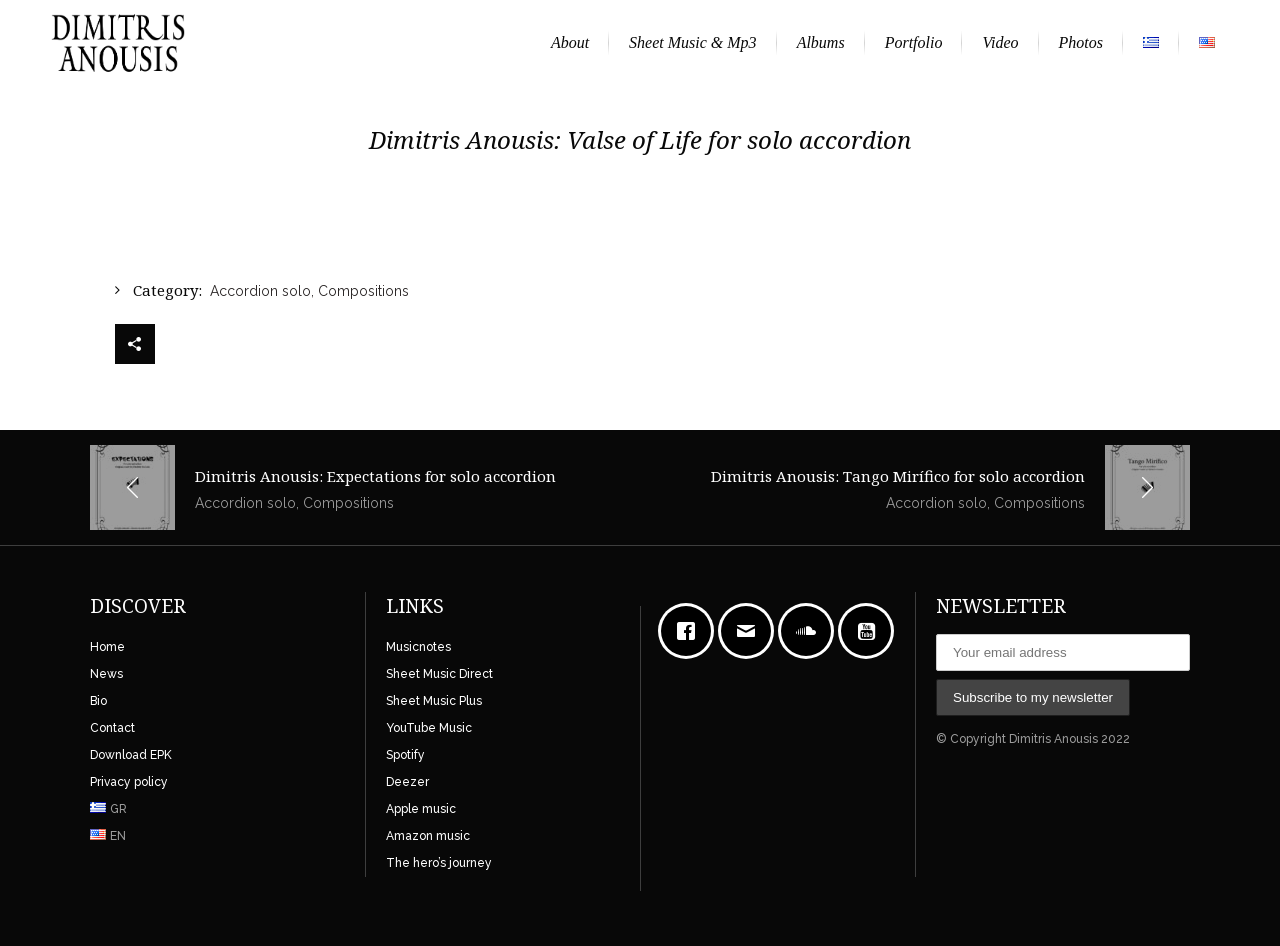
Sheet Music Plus (434, 701)
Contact (112, 728)
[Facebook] (691, 631)
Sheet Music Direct (439, 674)
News (106, 674)
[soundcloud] (811, 631)
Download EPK (131, 755)
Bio (98, 701)
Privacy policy (129, 782)
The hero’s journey (439, 863)
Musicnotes (418, 647)
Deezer (407, 782)
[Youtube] (871, 631)
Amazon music (428, 836)
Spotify (405, 755)
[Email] (751, 631)
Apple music (421, 809)
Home (107, 647)
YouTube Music (429, 728)
